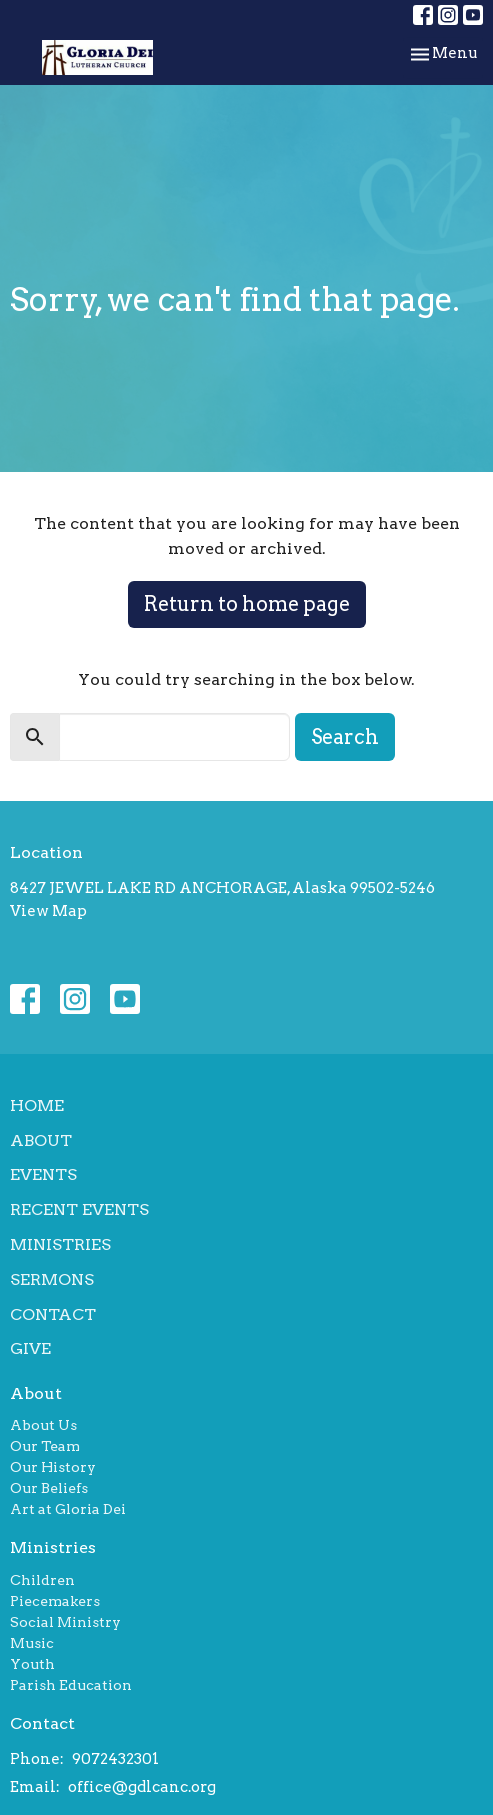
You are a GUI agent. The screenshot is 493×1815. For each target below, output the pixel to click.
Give (30, 1348)
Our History (53, 1467)
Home (37, 1105)
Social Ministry (65, 1622)
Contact (53, 1314)
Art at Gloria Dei (68, 1509)
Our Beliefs (49, 1488)
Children (42, 1580)
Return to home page (247, 604)
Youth (32, 1664)
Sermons (52, 1279)
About (41, 1140)
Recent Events (79, 1209)
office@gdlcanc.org (142, 1787)
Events (43, 1174)
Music (32, 1643)
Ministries (60, 1244)
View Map (48, 911)
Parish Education (71, 1685)
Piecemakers (55, 1601)
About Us (43, 1425)
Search (345, 737)
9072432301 (115, 1759)
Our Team (45, 1446)
